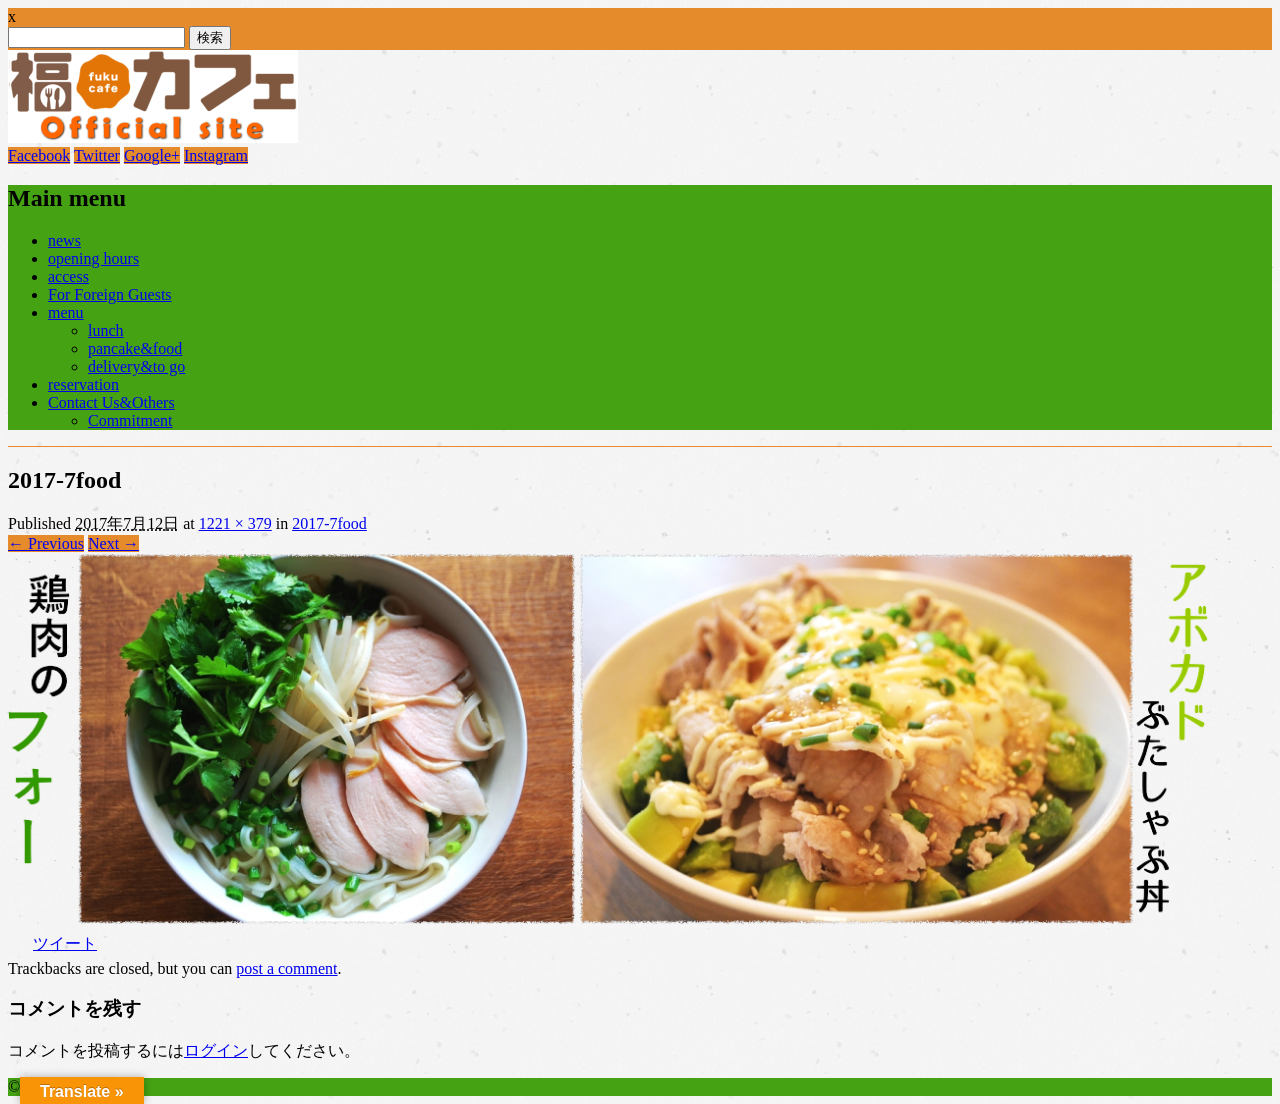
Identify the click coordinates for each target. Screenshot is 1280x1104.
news (64, 240)
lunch (106, 330)
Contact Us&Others (111, 402)
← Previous (46, 543)
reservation (83, 384)
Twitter (97, 155)
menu (66, 312)
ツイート (65, 943)
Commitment (130, 420)
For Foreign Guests (110, 294)
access (68, 276)
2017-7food (329, 523)
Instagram (216, 155)
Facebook (39, 155)
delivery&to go (136, 366)
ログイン (216, 1050)
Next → (113, 543)
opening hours (93, 258)
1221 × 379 (235, 523)
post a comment (286, 968)
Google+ (152, 155)
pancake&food (135, 348)
